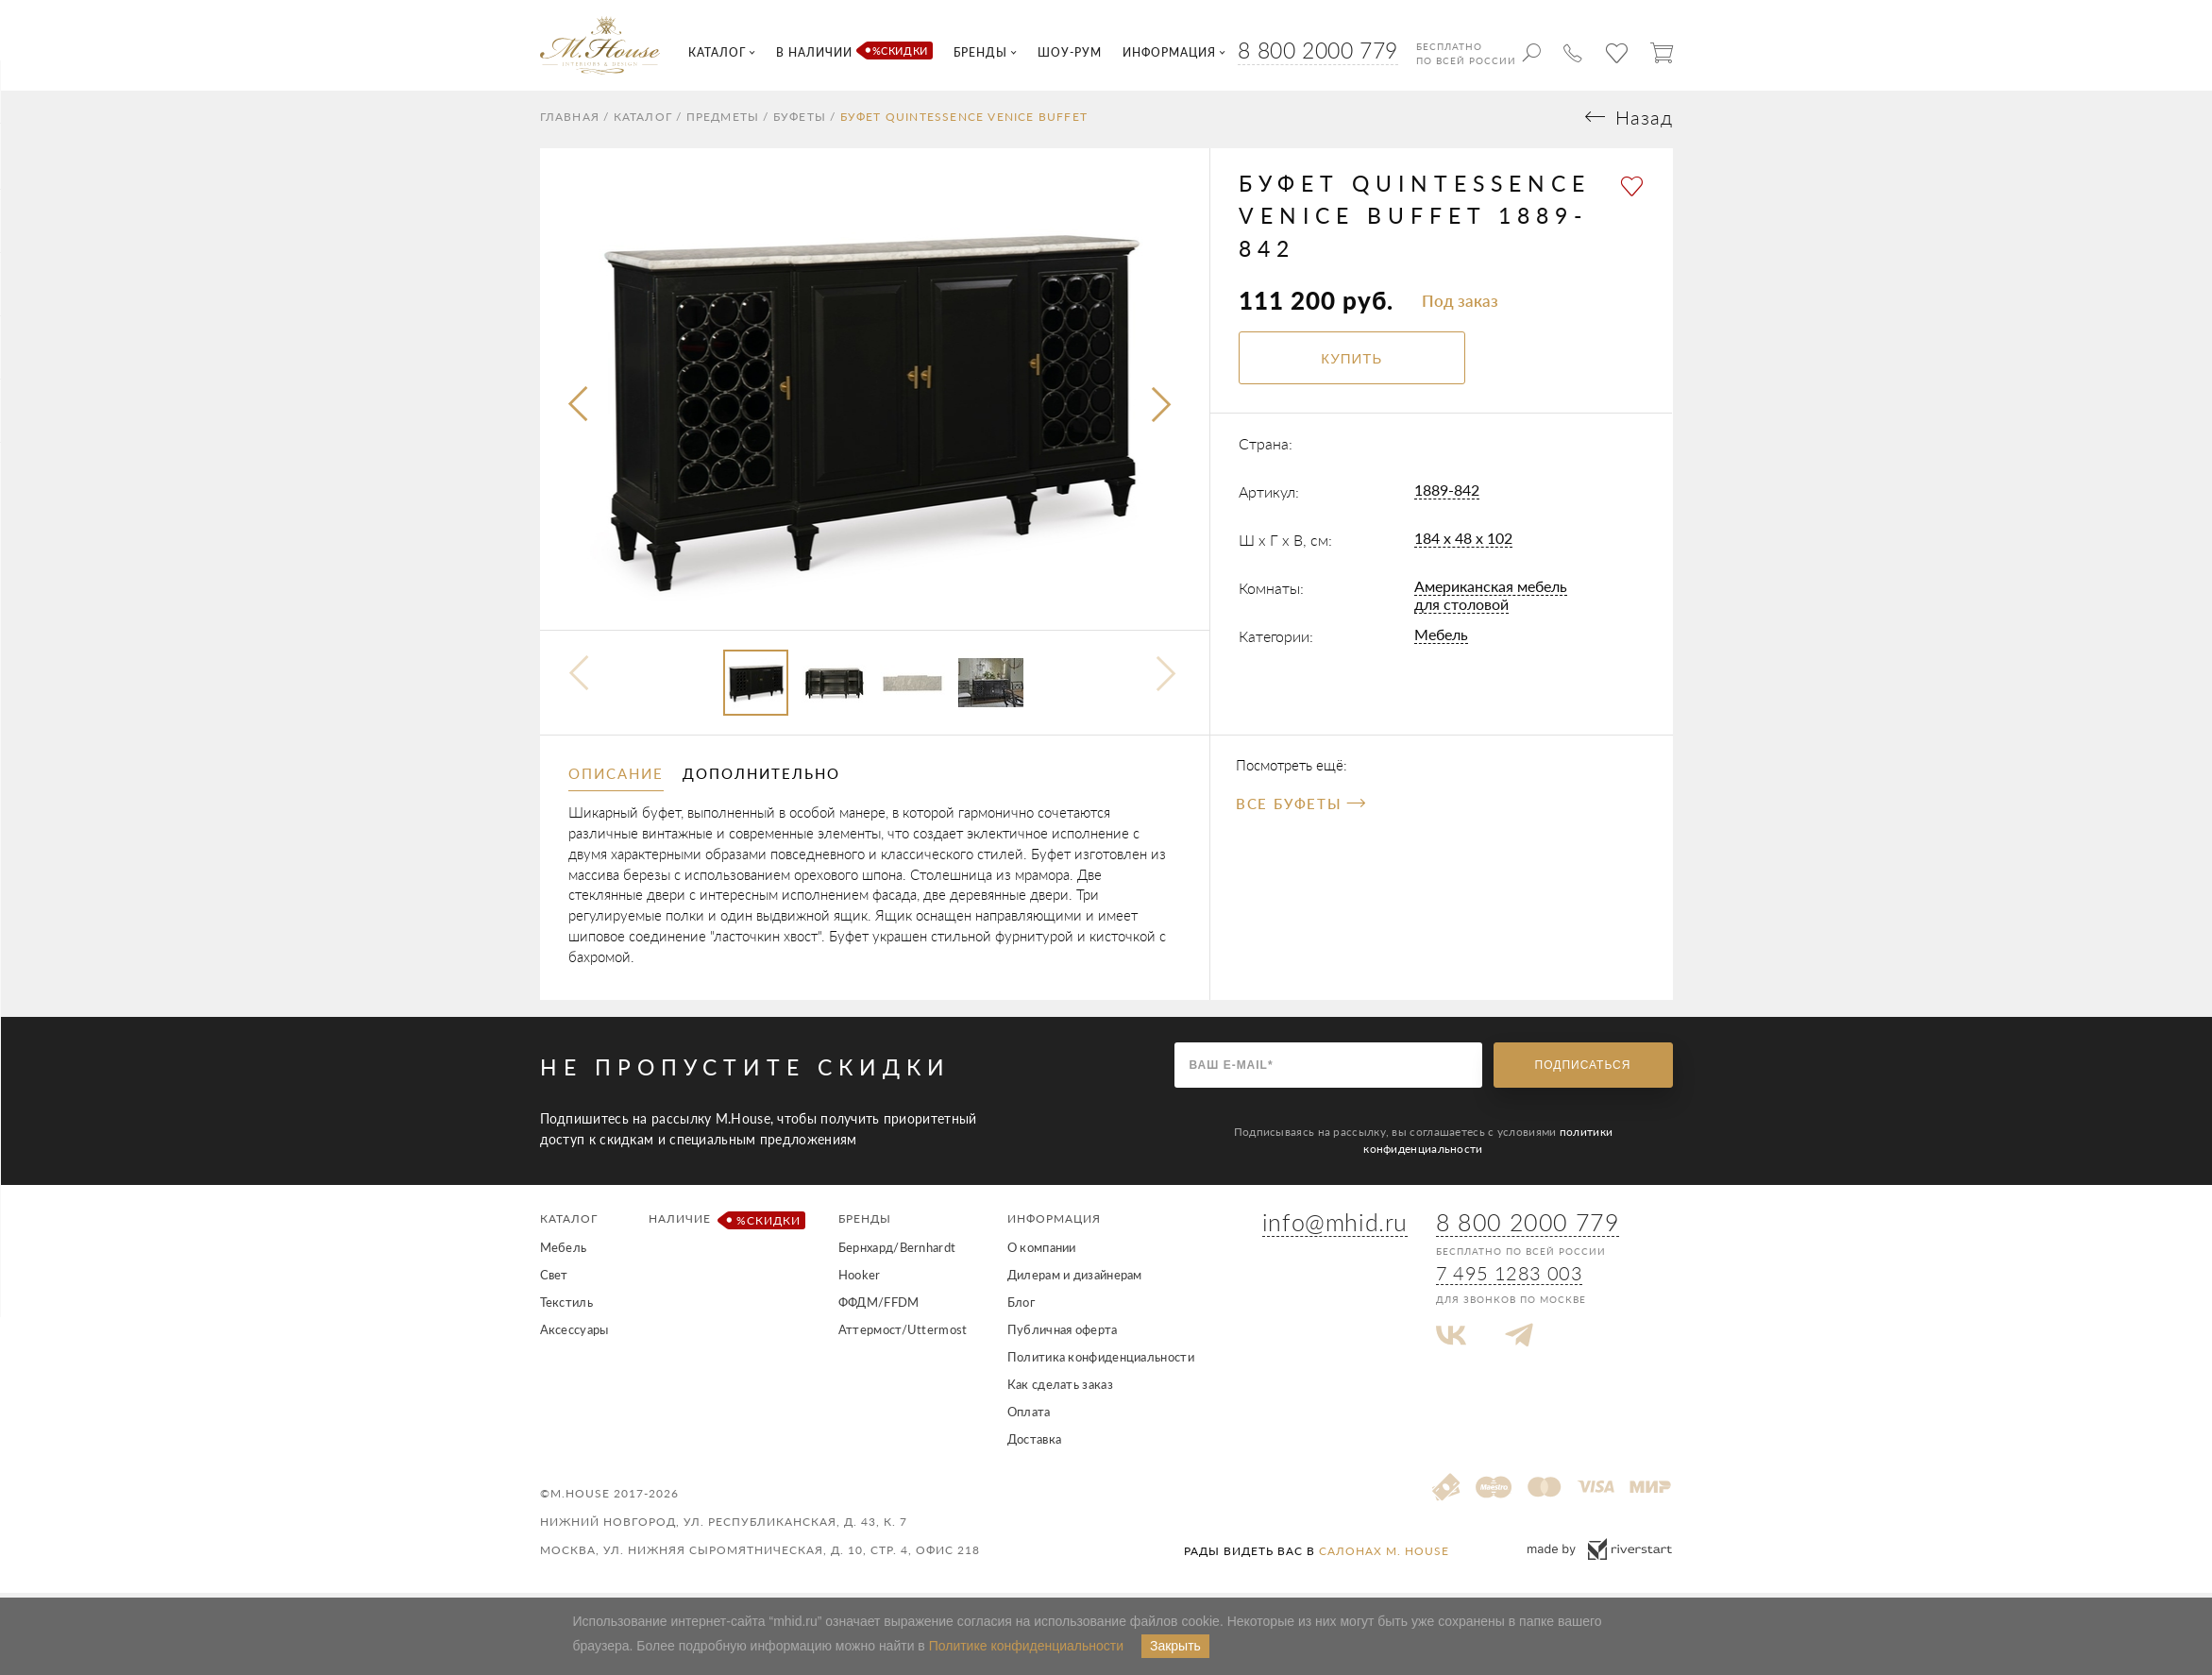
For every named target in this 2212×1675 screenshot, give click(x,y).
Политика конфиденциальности (1100, 1361)
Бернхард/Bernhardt (896, 1252)
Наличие (724, 1225)
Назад (1644, 122)
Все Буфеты (1300, 809)
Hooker (859, 1279)
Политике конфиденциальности (1026, 1645)
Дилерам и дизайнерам (1074, 1279)
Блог (1021, 1306)
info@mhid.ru (1335, 1227)
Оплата (1029, 1416)
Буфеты (799, 121)
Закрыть (1175, 1645)
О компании (1041, 1252)
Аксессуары (574, 1334)
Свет (554, 1279)
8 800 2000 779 (1317, 50)
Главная (569, 121)
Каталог (643, 121)
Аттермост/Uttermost (903, 1334)
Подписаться (1583, 1069)
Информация (1054, 1223)
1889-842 (1446, 495)
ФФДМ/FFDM (879, 1306)
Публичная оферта (1062, 1334)
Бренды (864, 1223)
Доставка (1034, 1443)
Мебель (1441, 640)
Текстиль (566, 1306)
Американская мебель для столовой (1490, 600)
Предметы (723, 121)
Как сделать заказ (1060, 1388)
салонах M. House (1384, 1555)
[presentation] (579, 411)
